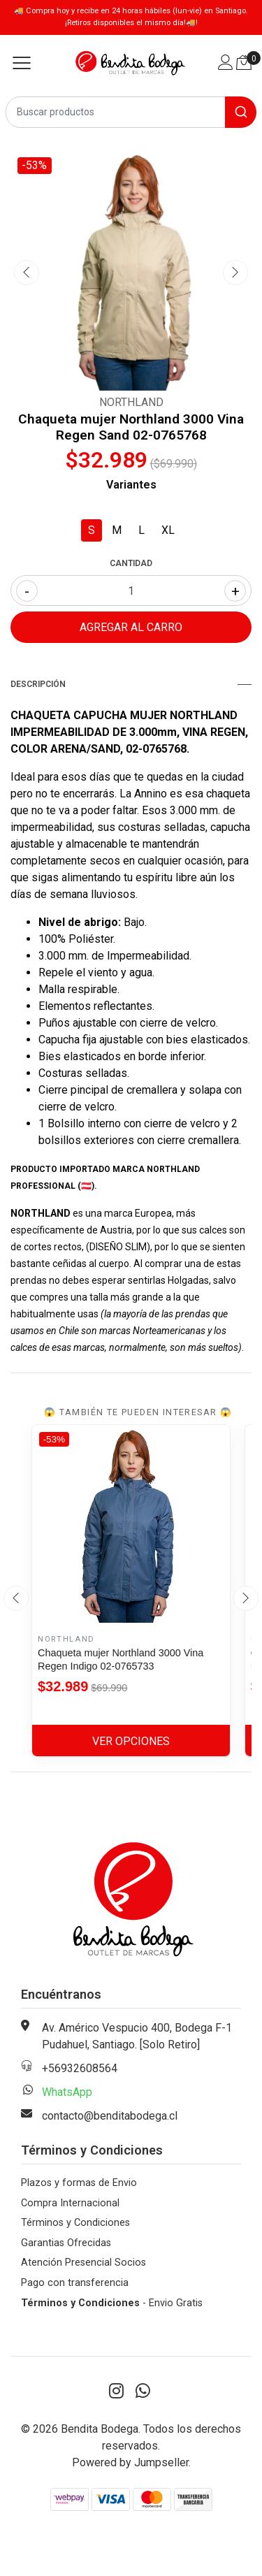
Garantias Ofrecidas (66, 2243)
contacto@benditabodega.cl (109, 2115)
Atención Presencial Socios (83, 2263)
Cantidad (131, 563)
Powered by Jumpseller (130, 2462)
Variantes (131, 484)
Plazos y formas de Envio (79, 2183)
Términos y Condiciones (75, 2223)
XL (168, 530)
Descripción (131, 684)
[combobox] (131, 112)
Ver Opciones (131, 1741)
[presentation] (26, 272)
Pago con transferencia (75, 2283)
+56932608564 (79, 2068)
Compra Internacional (70, 2203)
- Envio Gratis (112, 2303)
